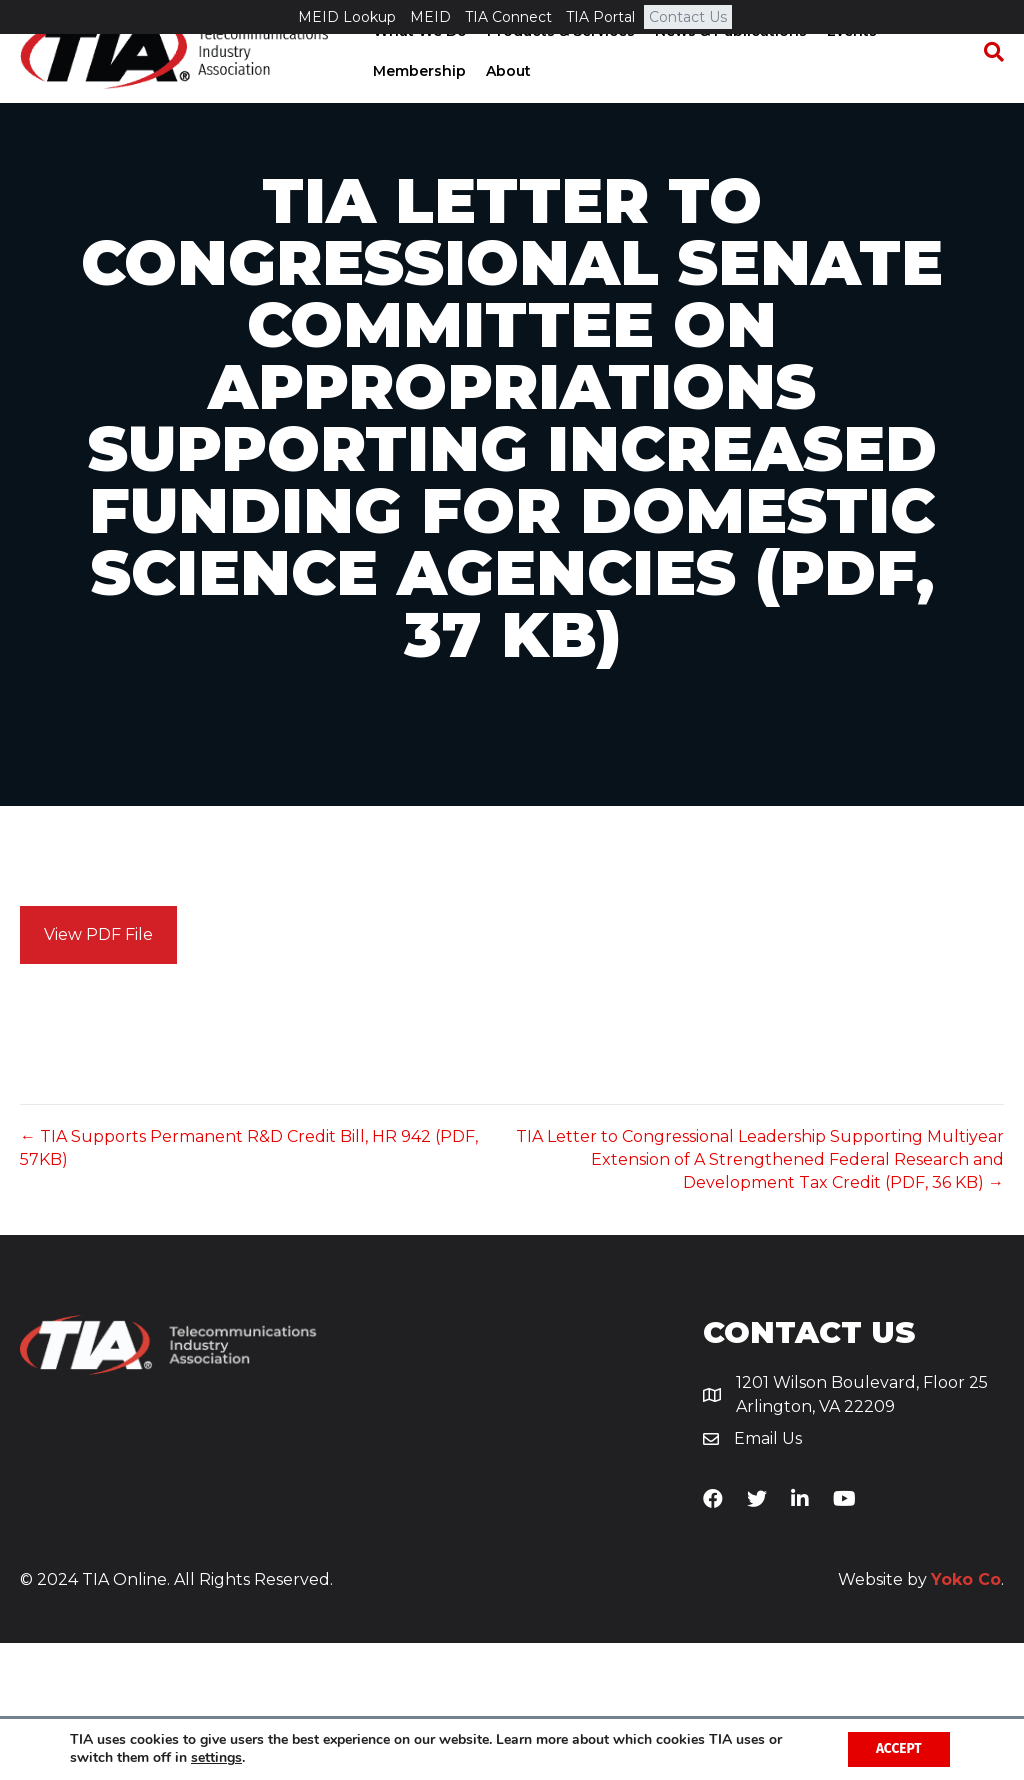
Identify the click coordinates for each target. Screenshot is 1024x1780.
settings (216, 1758)
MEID (430, 17)
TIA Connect (508, 17)
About (506, 105)
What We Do (418, 65)
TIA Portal (600, 17)
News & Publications (729, 65)
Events (850, 65)
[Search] (989, 86)
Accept (896, 1748)
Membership (417, 105)
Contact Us (688, 17)
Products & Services (559, 65)
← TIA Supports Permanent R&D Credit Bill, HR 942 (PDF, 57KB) (249, 1285)
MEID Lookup (347, 17)
